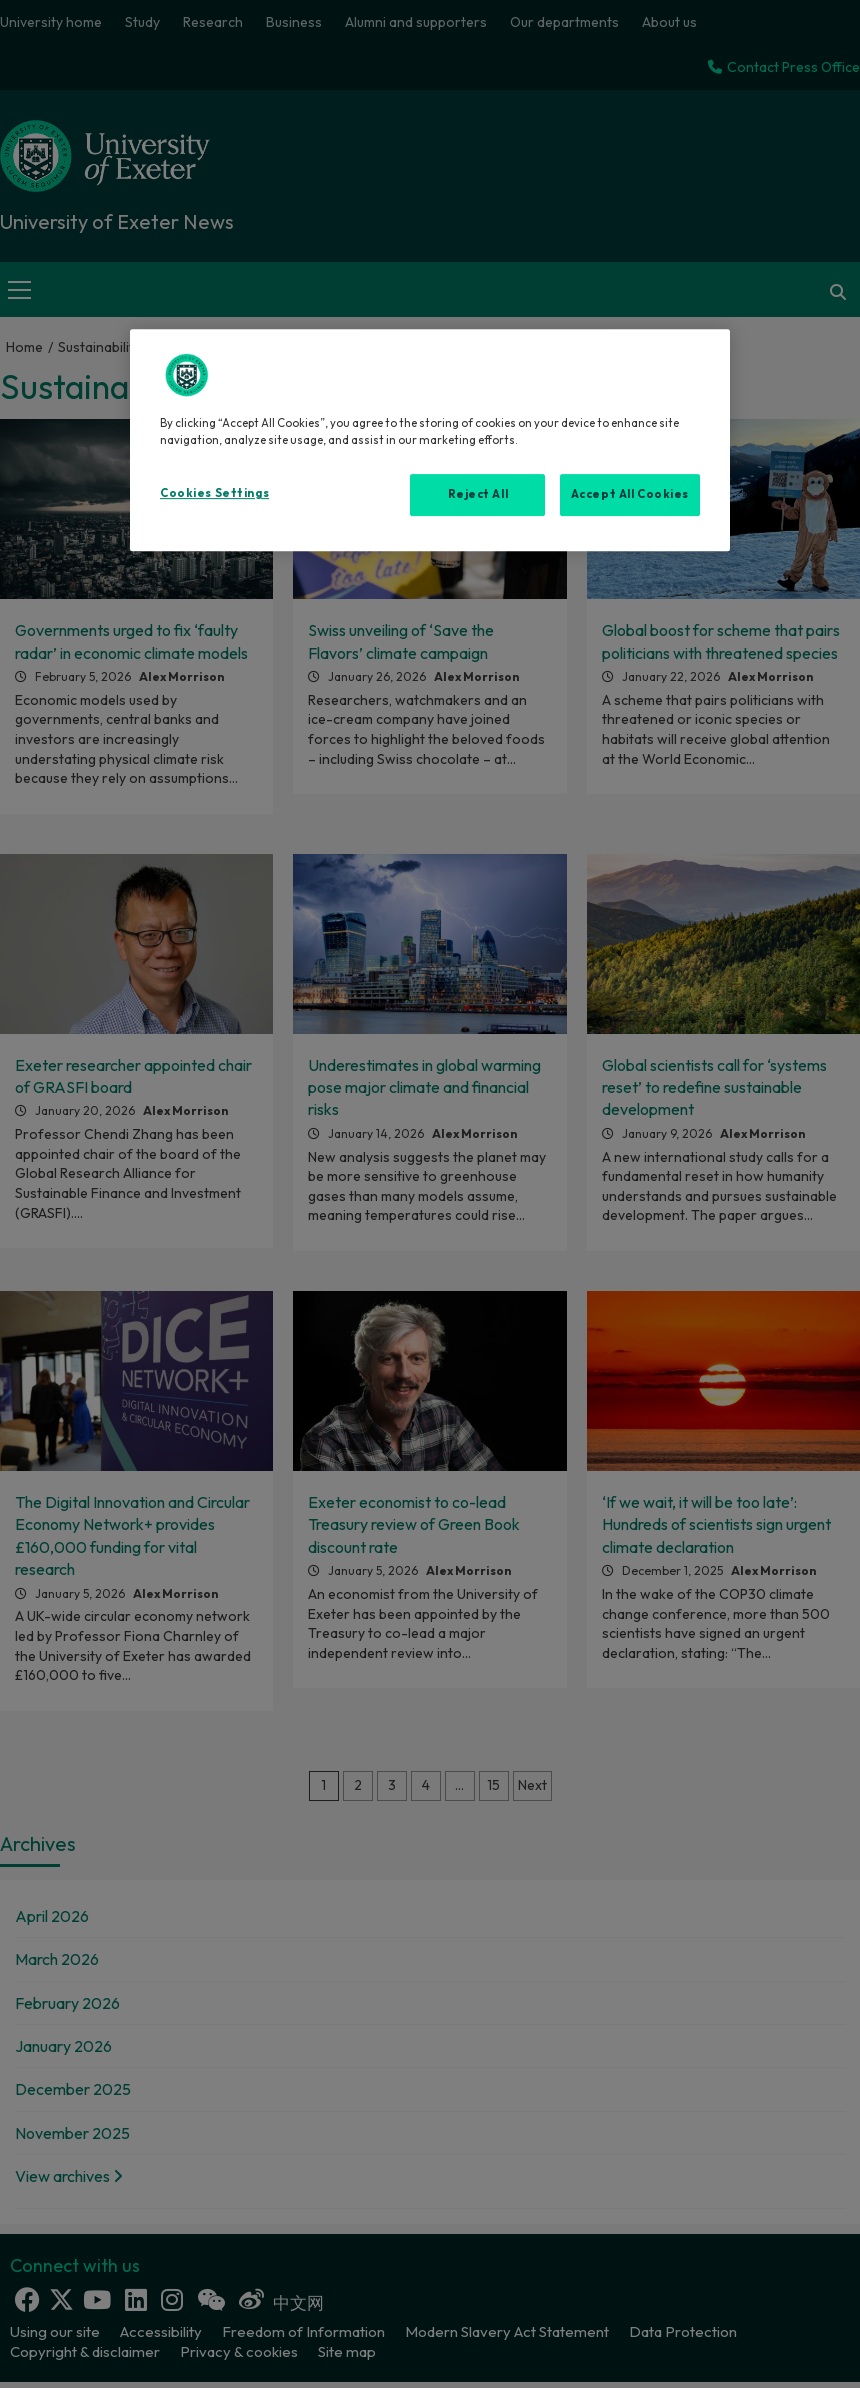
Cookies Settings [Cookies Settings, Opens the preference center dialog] (214, 493)
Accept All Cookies (630, 494)
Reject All (478, 494)
